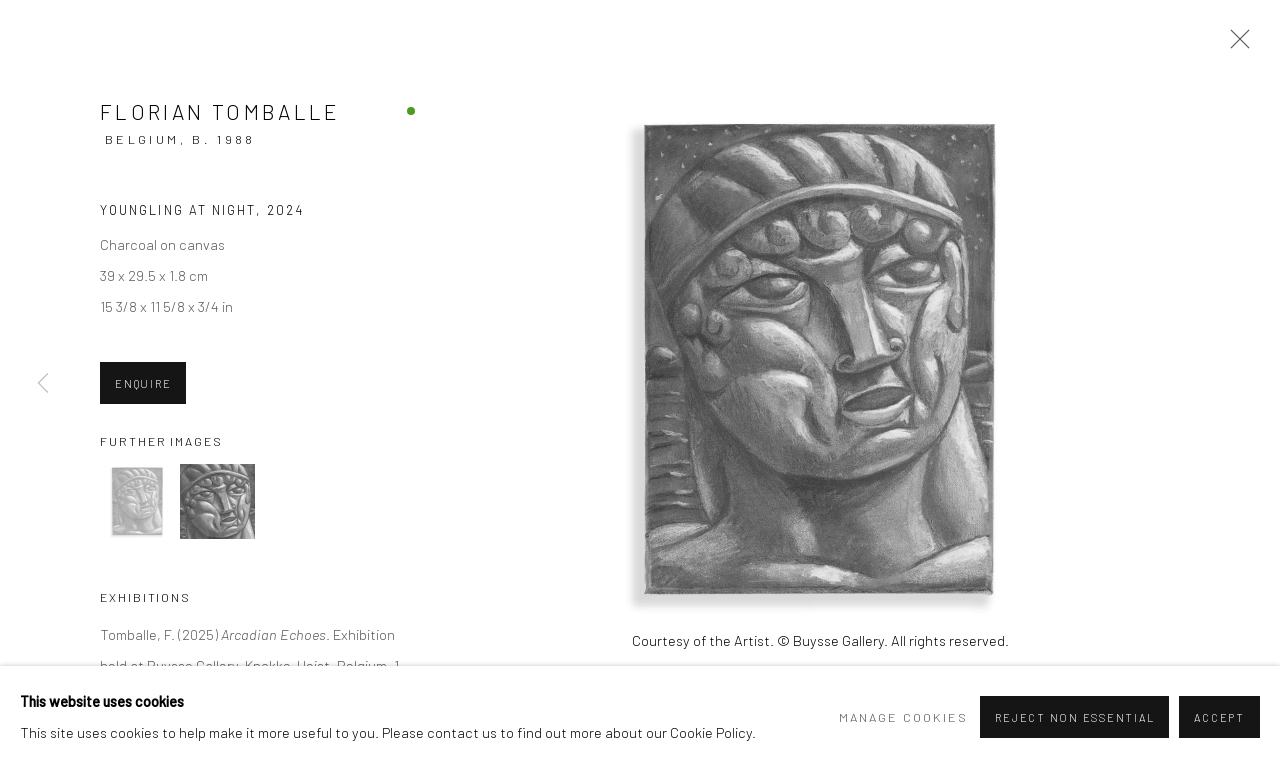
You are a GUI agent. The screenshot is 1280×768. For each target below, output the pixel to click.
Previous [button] (43, 384)
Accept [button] (1219, 717)
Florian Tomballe (220, 111)
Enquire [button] (143, 383)
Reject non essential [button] (1074, 717)
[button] (137, 501)
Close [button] (1235, 45)
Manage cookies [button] (903, 717)
